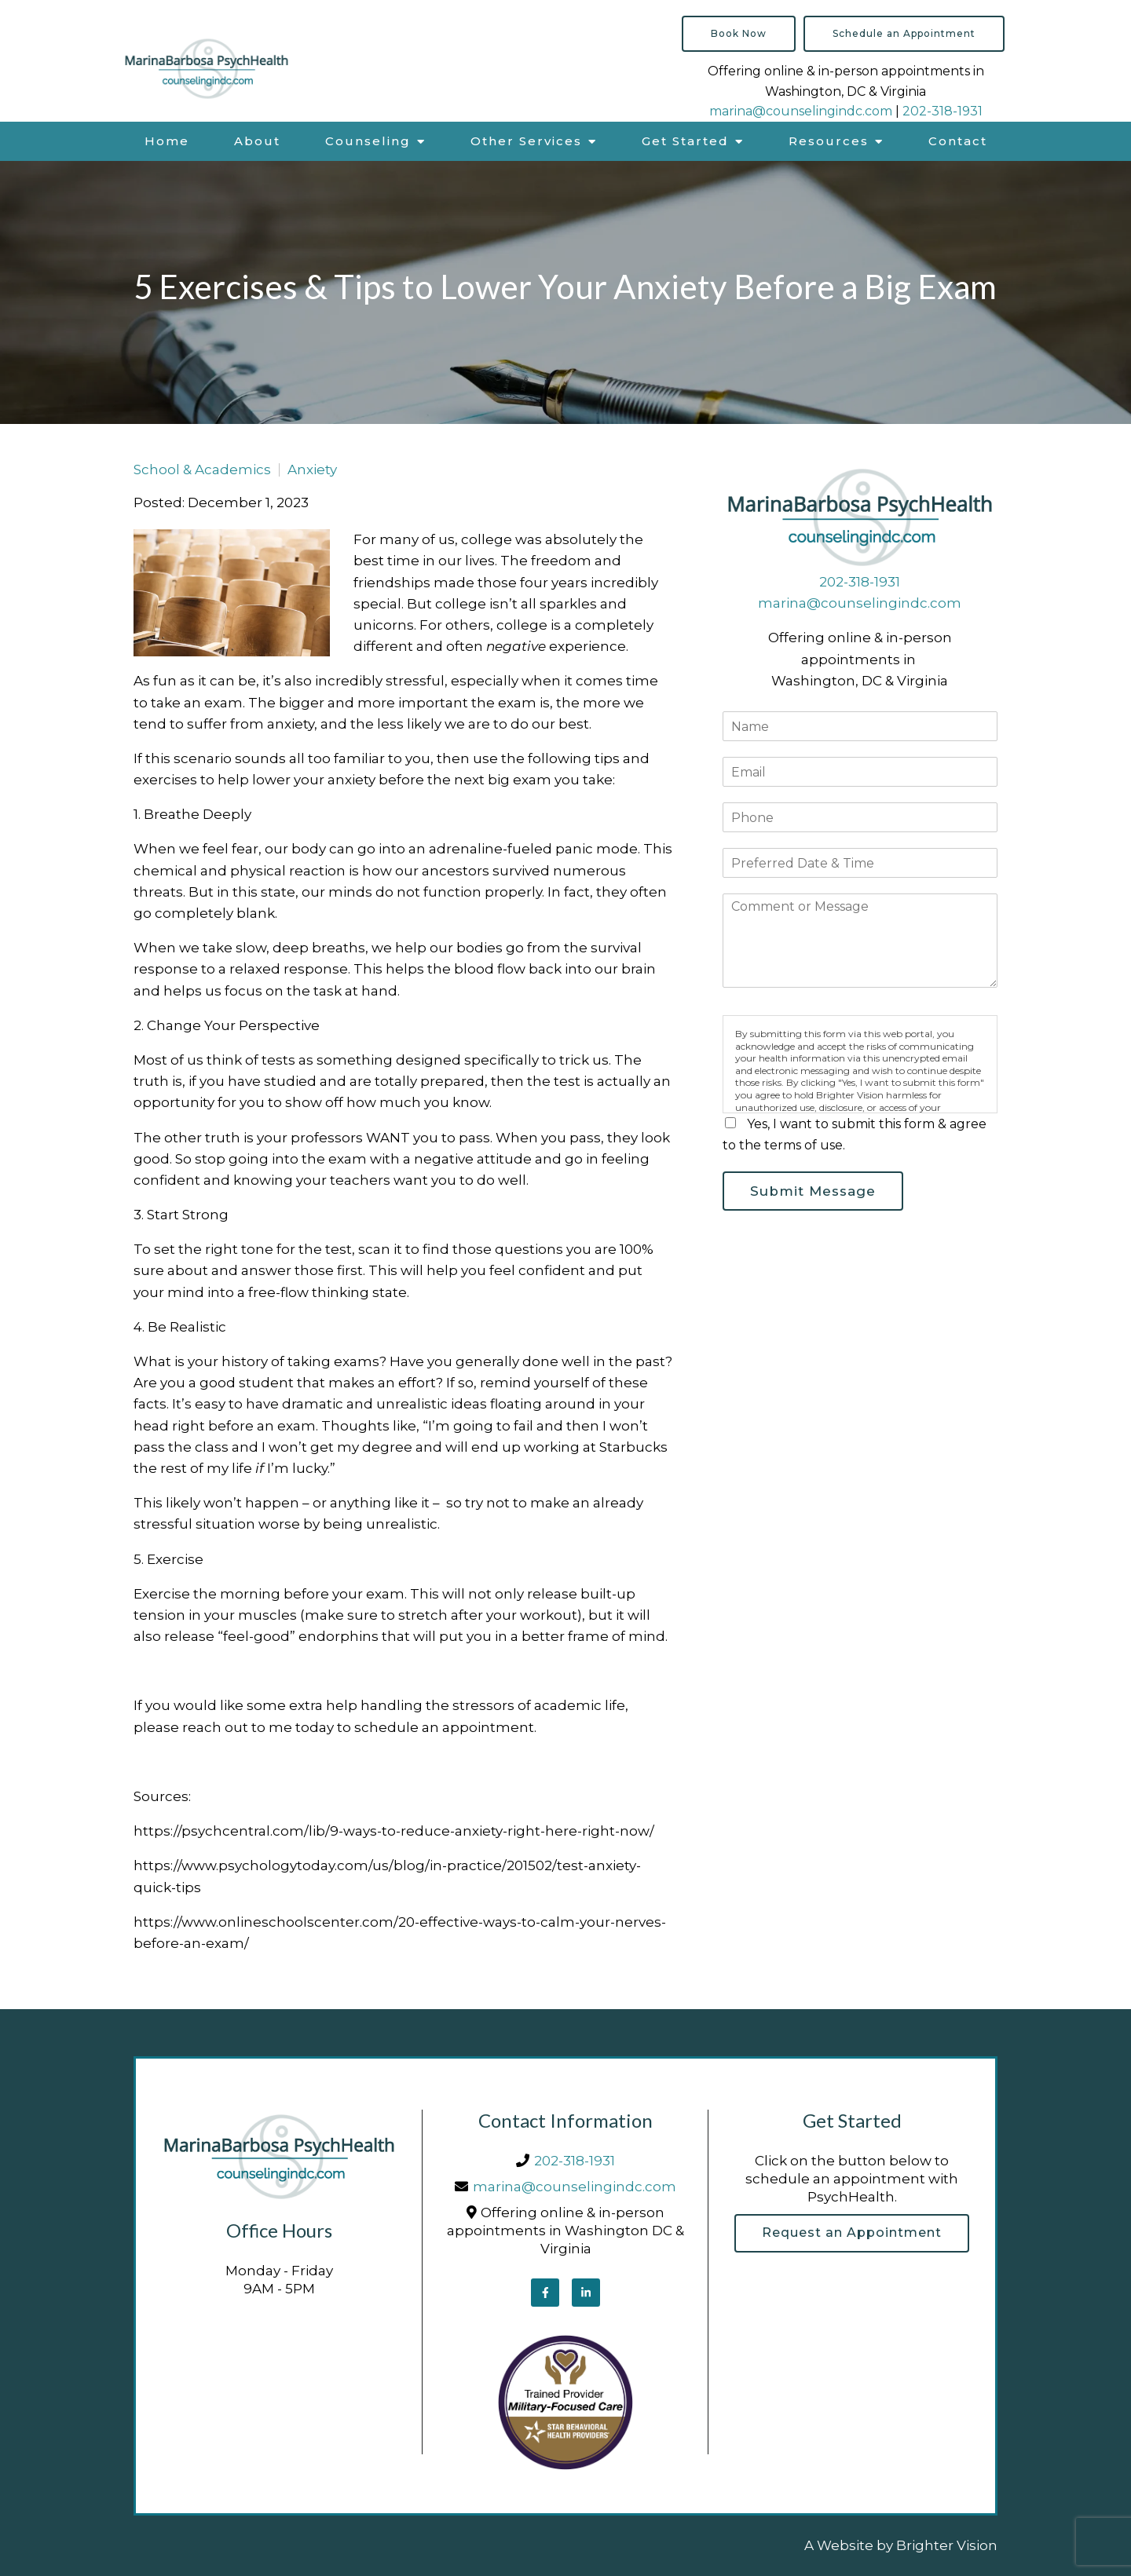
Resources (829, 140)
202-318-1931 (942, 111)
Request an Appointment (852, 2233)
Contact (957, 140)
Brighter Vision (946, 2545)
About (257, 140)
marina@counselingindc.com (800, 111)
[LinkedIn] (586, 2292)
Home (167, 140)
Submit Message (814, 1191)
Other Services (526, 140)
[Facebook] (545, 2292)
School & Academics (202, 470)
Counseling (368, 140)
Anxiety (312, 470)
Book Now (739, 33)
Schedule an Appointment (904, 33)
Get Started (685, 140)
